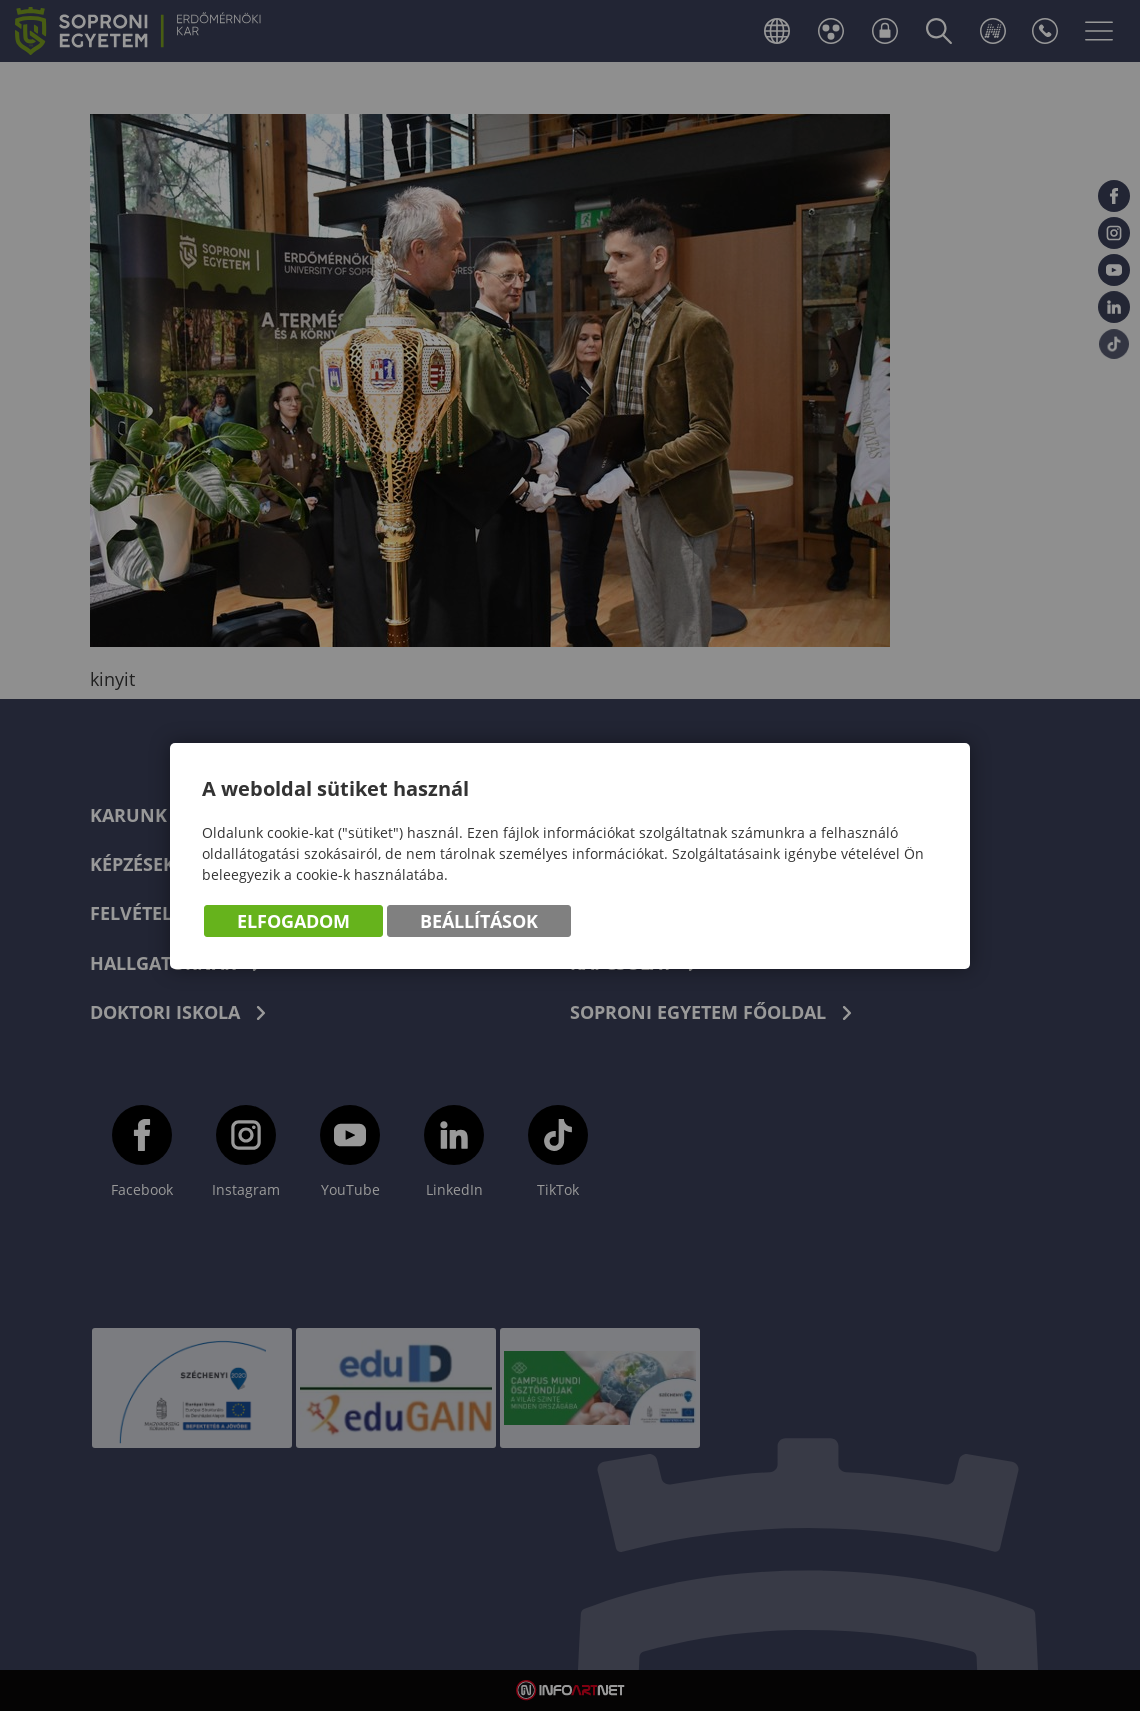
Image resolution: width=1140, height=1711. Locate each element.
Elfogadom (293, 921)
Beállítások (479, 921)
